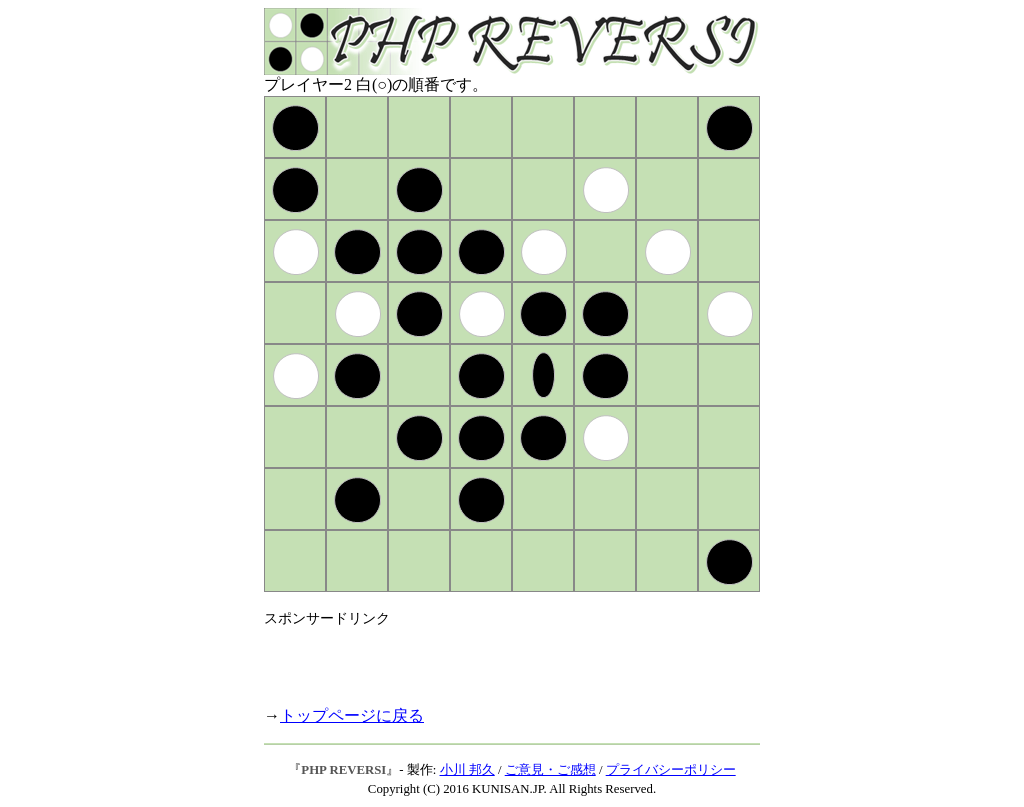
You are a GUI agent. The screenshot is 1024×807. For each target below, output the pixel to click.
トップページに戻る (352, 715)
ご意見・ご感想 (550, 770)
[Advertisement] (498, 658)
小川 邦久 (467, 770)
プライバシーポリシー (671, 770)
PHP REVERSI (343, 770)
